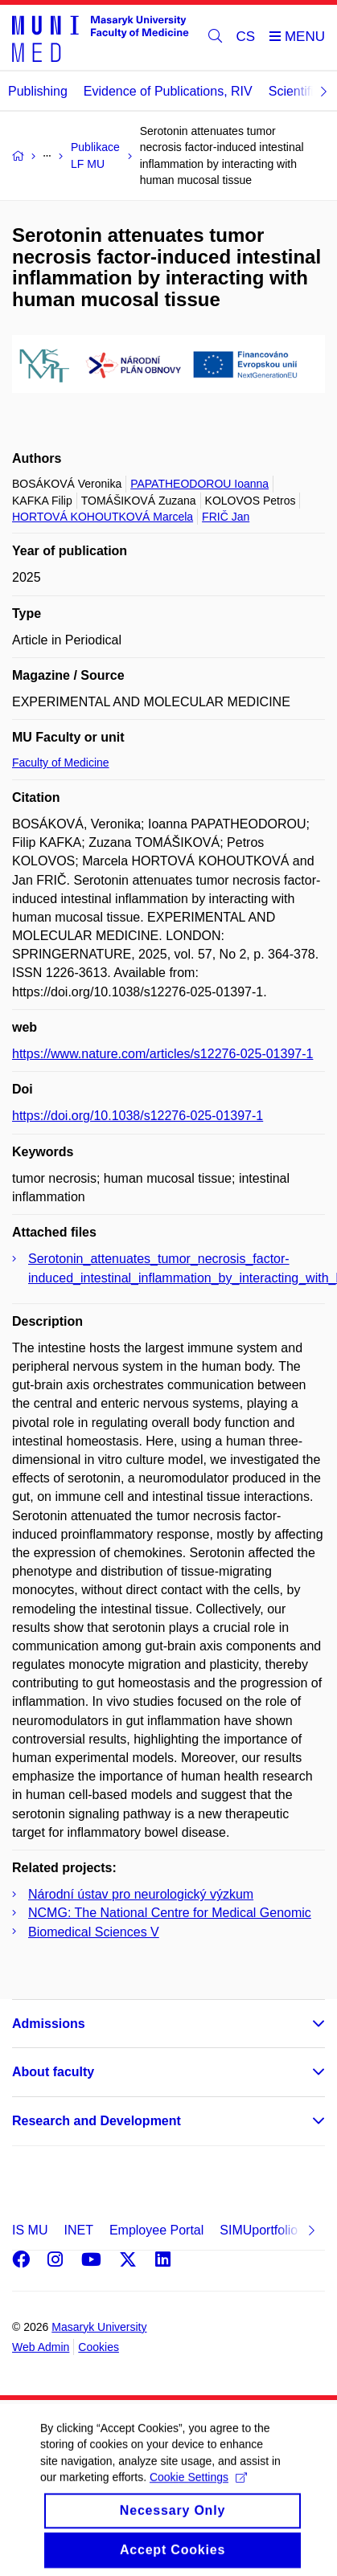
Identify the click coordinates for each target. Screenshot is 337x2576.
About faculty (53, 2072)
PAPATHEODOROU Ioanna (199, 483)
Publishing (38, 91)
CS (246, 36)
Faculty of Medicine (60, 762)
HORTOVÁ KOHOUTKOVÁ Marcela (102, 516)
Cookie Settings (198, 2489)
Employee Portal (156, 2230)
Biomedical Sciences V (93, 1932)
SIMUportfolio (259, 2230)
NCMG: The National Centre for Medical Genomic (169, 1913)
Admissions (48, 2023)
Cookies (98, 2347)
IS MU (29, 2230)
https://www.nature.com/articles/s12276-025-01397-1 (162, 1054)
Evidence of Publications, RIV (168, 91)
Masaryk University (98, 2326)
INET (78, 2230)
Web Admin (40, 2347)
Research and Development (96, 2121)
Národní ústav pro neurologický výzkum (140, 1894)
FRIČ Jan (225, 516)
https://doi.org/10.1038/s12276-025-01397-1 (137, 1115)
